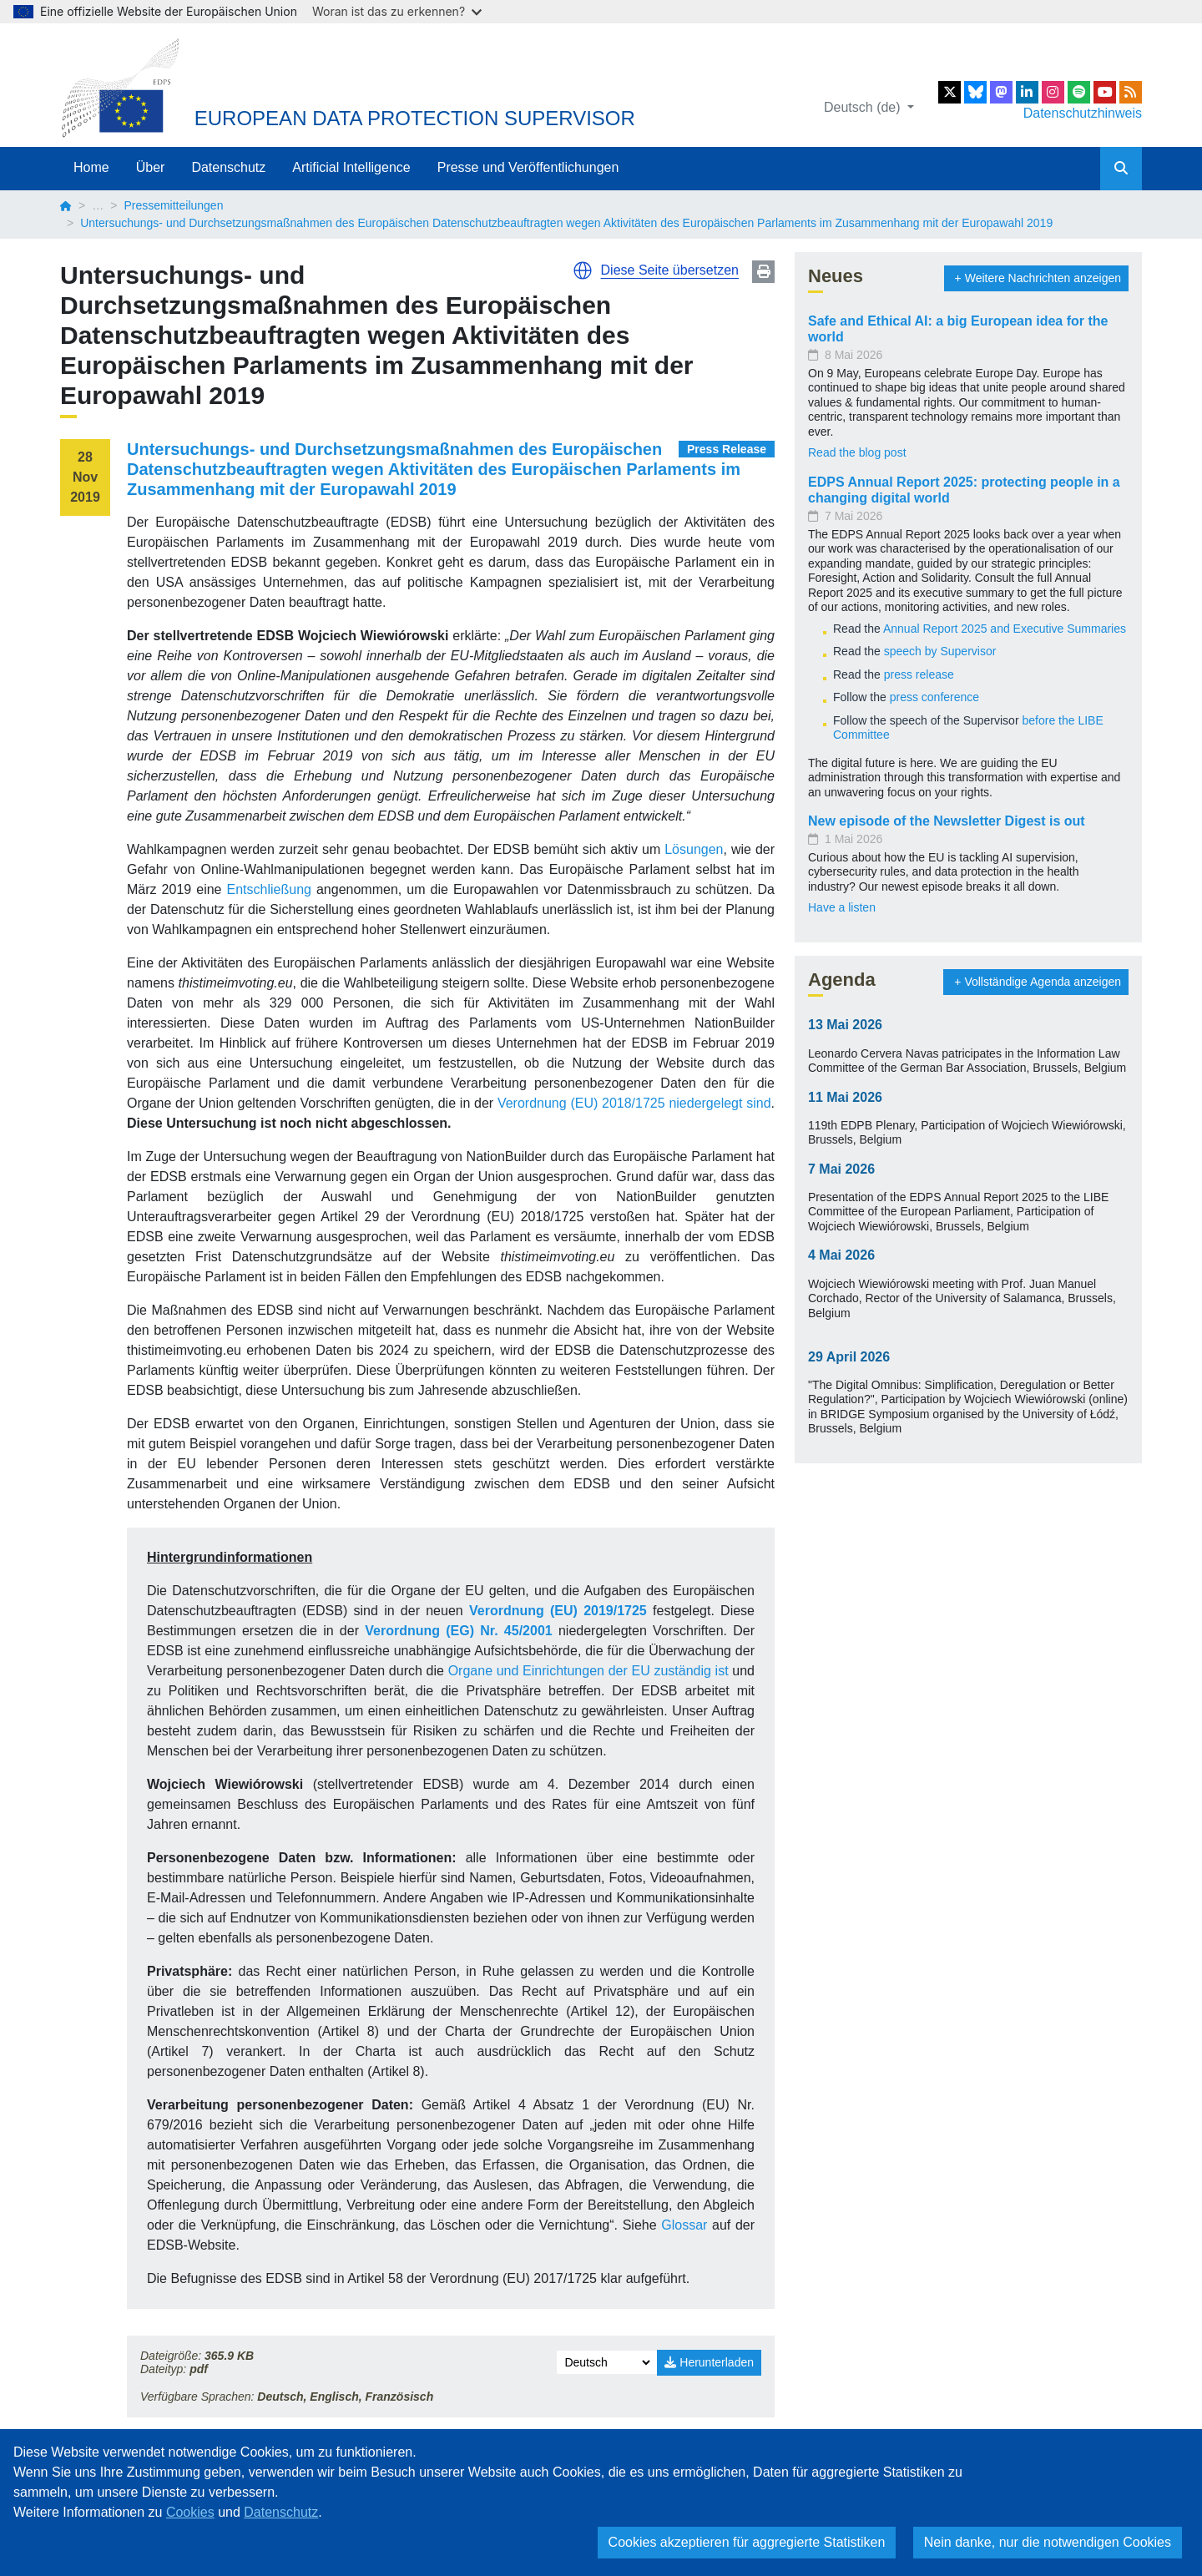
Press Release (726, 449)
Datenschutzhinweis (1082, 113)
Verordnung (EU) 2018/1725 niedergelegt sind (634, 1103)
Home (91, 167)
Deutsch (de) (864, 107)
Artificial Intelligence (351, 167)
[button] (583, 270)
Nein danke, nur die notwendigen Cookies (1047, 2542)
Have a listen (842, 907)
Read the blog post (857, 452)
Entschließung (269, 889)
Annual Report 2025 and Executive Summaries (1004, 628)
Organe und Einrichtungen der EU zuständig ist (588, 1671)
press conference (934, 697)
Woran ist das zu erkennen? (397, 11)
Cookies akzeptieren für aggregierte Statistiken (747, 2542)
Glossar (686, 2225)
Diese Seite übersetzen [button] (670, 270)
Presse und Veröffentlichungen (528, 167)
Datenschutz (228, 167)
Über (150, 167)
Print (763, 271)
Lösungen (693, 849)
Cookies (190, 2512)
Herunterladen (709, 2362)
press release (919, 674)
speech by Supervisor (940, 651)
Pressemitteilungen (173, 205)
